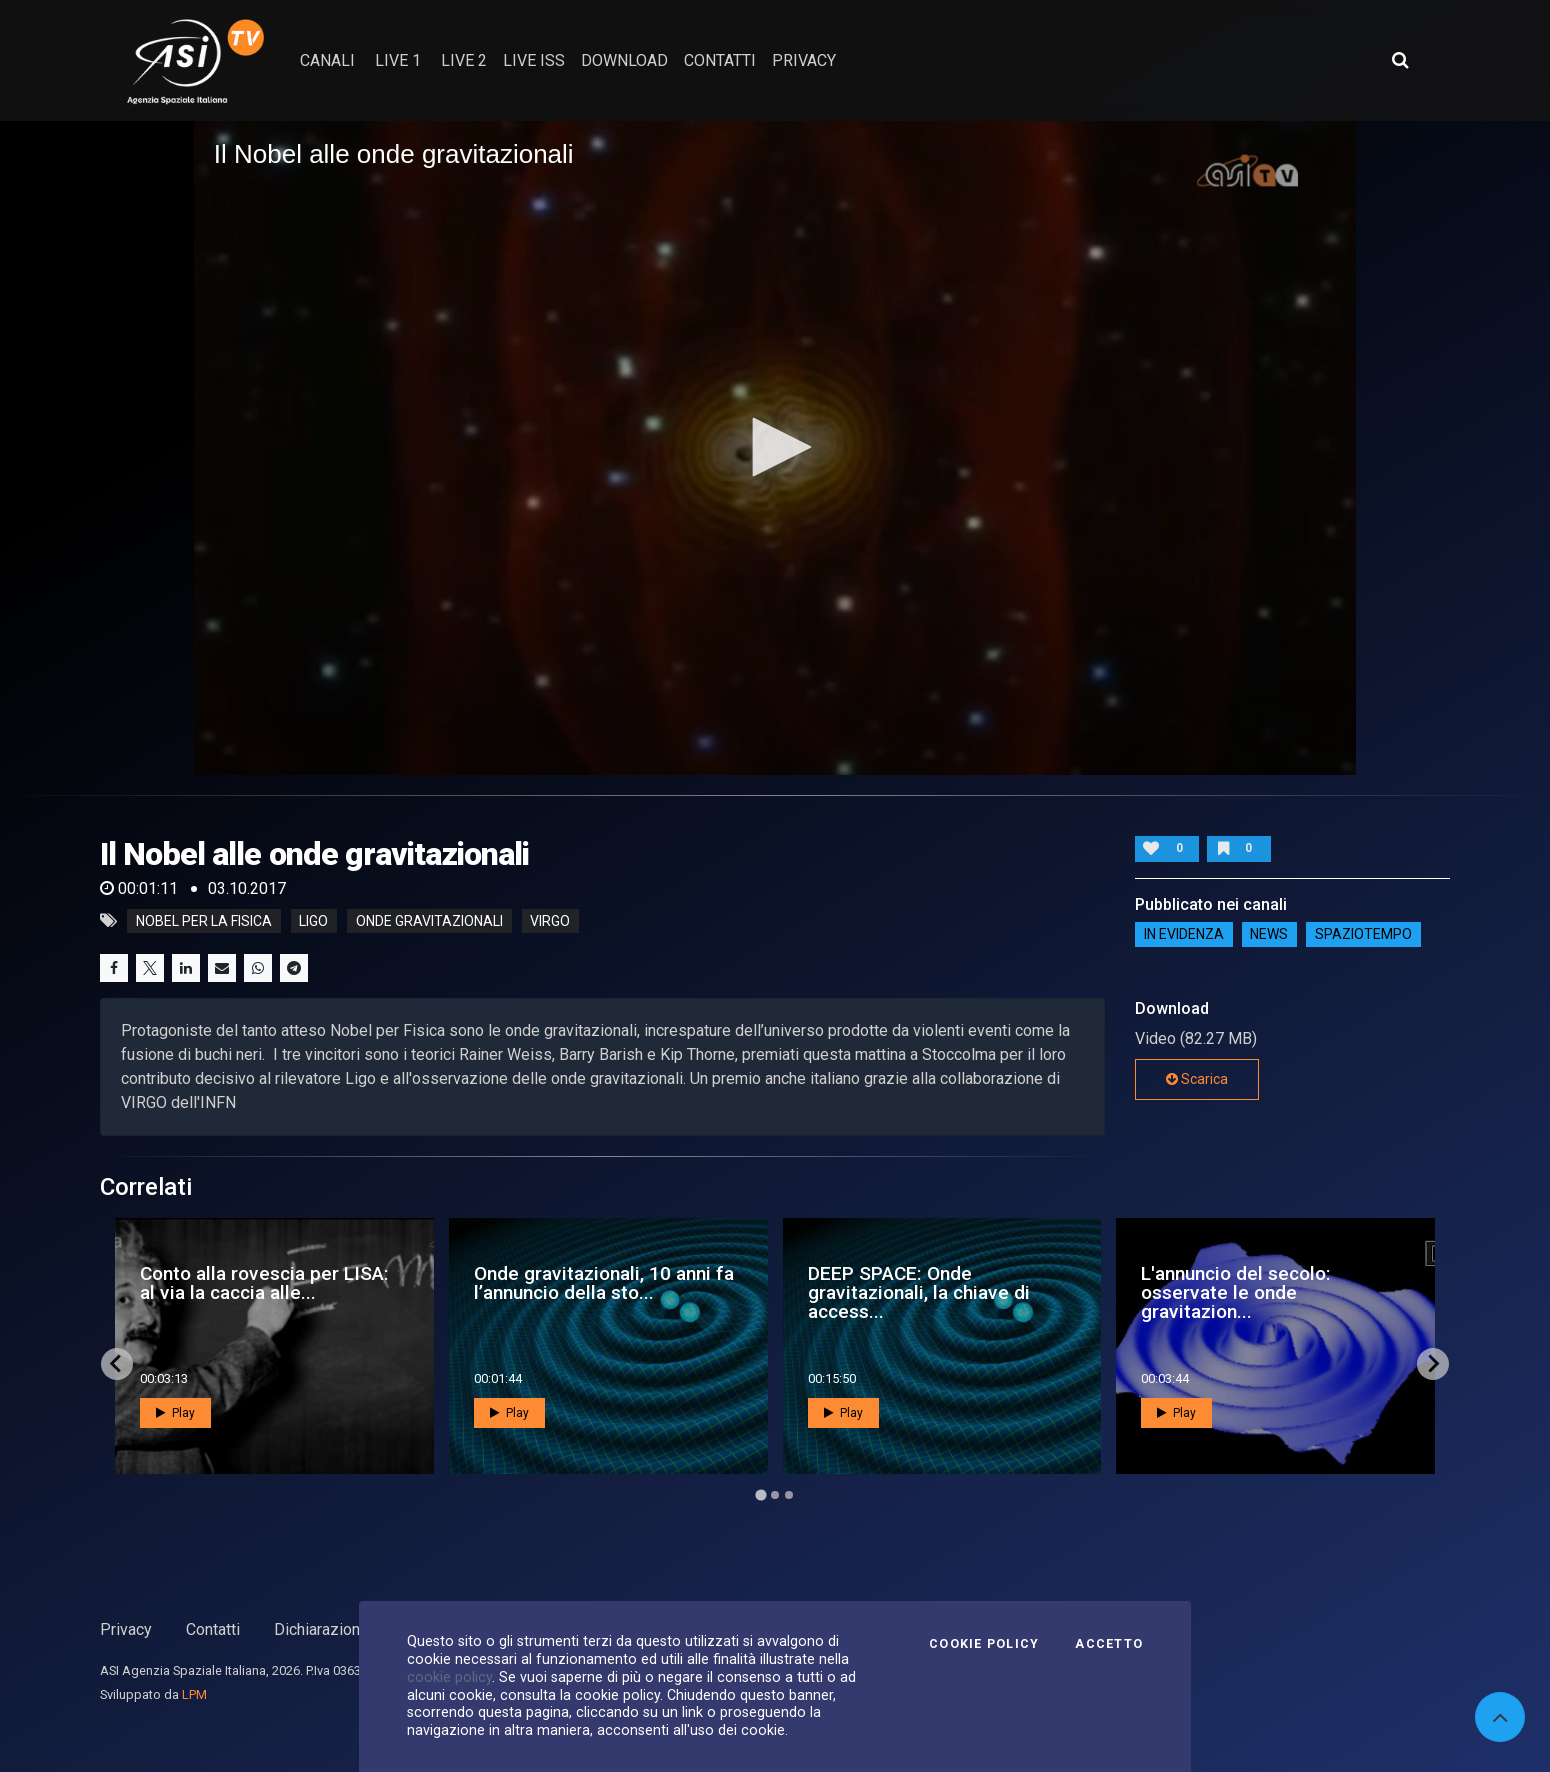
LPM (194, 1694)
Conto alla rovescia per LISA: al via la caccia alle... (264, 1283)
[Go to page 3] (789, 1495)
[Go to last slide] (117, 1364)
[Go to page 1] (760, 1494)
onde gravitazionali (429, 921)
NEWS (1269, 934)
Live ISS (534, 60)
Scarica (1197, 1079)
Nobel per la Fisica (204, 921)
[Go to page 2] (775, 1495)
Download (624, 60)
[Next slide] (1433, 1364)
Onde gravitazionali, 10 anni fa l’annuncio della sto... (604, 1283)
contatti (720, 60)
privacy (804, 60)
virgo (550, 921)
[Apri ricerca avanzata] (1400, 60)
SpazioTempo (1363, 934)
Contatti (213, 1629)
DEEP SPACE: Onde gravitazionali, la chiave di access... (919, 1292)
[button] (775, 447)
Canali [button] (327, 60)
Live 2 (464, 60)
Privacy (126, 1629)
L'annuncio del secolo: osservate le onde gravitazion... (1236, 1292)
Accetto (1109, 1644)
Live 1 (398, 60)
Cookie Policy (984, 1644)
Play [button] (175, 1413)
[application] (775, 448)
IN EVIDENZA (1184, 934)
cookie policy (449, 1677)
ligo (313, 921)
